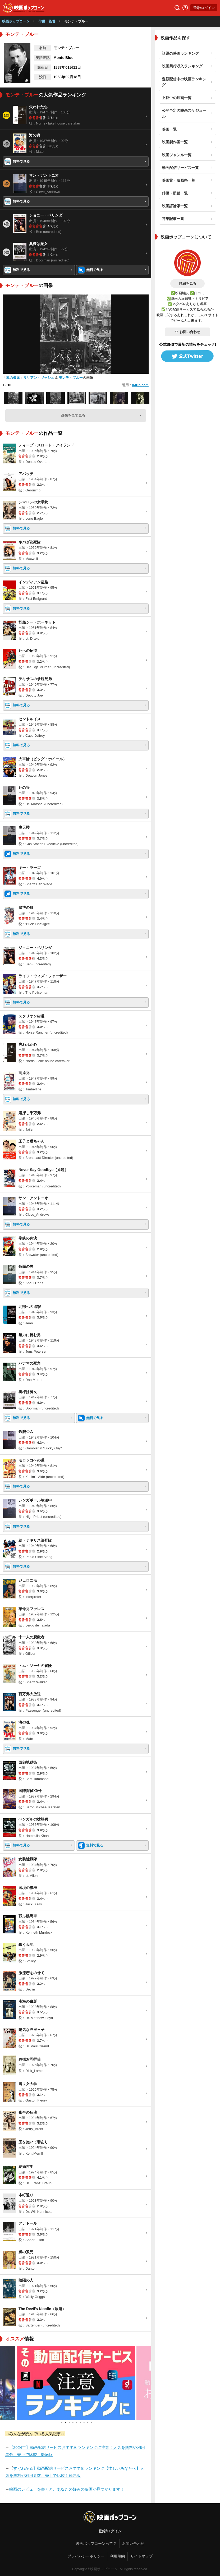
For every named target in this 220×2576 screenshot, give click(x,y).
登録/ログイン (204, 8)
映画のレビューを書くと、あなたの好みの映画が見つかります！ (66, 2489)
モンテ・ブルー (71, 378)
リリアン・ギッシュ (38, 378)
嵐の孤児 (13, 378)
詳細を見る (187, 283)
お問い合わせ (187, 332)
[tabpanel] (75, 2383)
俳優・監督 (47, 21)
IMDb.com (140, 385)
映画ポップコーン (16, 21)
